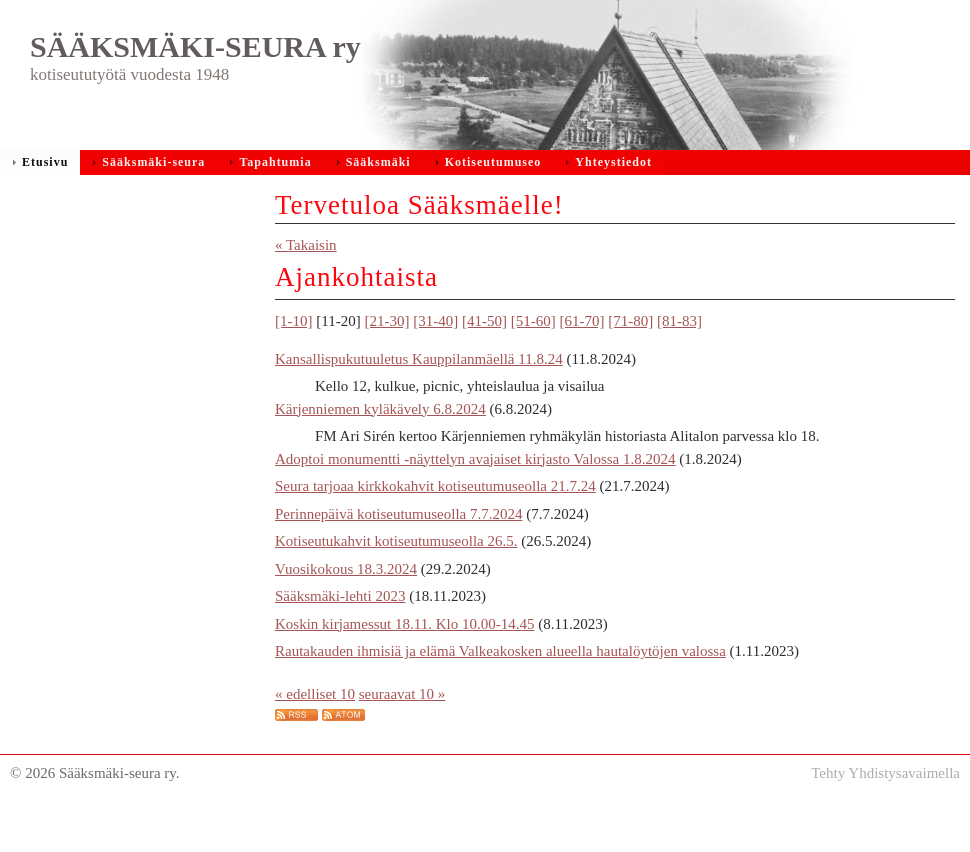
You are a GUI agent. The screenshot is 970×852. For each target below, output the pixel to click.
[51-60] (533, 361)
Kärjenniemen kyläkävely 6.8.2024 (380, 449)
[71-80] (630, 361)
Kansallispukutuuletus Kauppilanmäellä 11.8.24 (419, 399)
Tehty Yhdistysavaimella (885, 813)
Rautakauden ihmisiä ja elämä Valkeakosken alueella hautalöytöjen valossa (500, 691)
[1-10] (294, 361)
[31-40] (435, 361)
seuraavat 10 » (402, 734)
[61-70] (581, 361)
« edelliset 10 (315, 734)
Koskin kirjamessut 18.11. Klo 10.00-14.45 (404, 664)
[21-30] (386, 361)
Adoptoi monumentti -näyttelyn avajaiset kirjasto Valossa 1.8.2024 (475, 499)
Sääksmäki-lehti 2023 (340, 636)
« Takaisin (306, 285)
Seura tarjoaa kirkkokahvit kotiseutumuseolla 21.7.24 (435, 526)
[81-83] (679, 361)
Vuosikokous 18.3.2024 (346, 609)
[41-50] (484, 361)
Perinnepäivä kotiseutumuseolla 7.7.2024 (398, 554)
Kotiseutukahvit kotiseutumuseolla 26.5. (396, 581)
